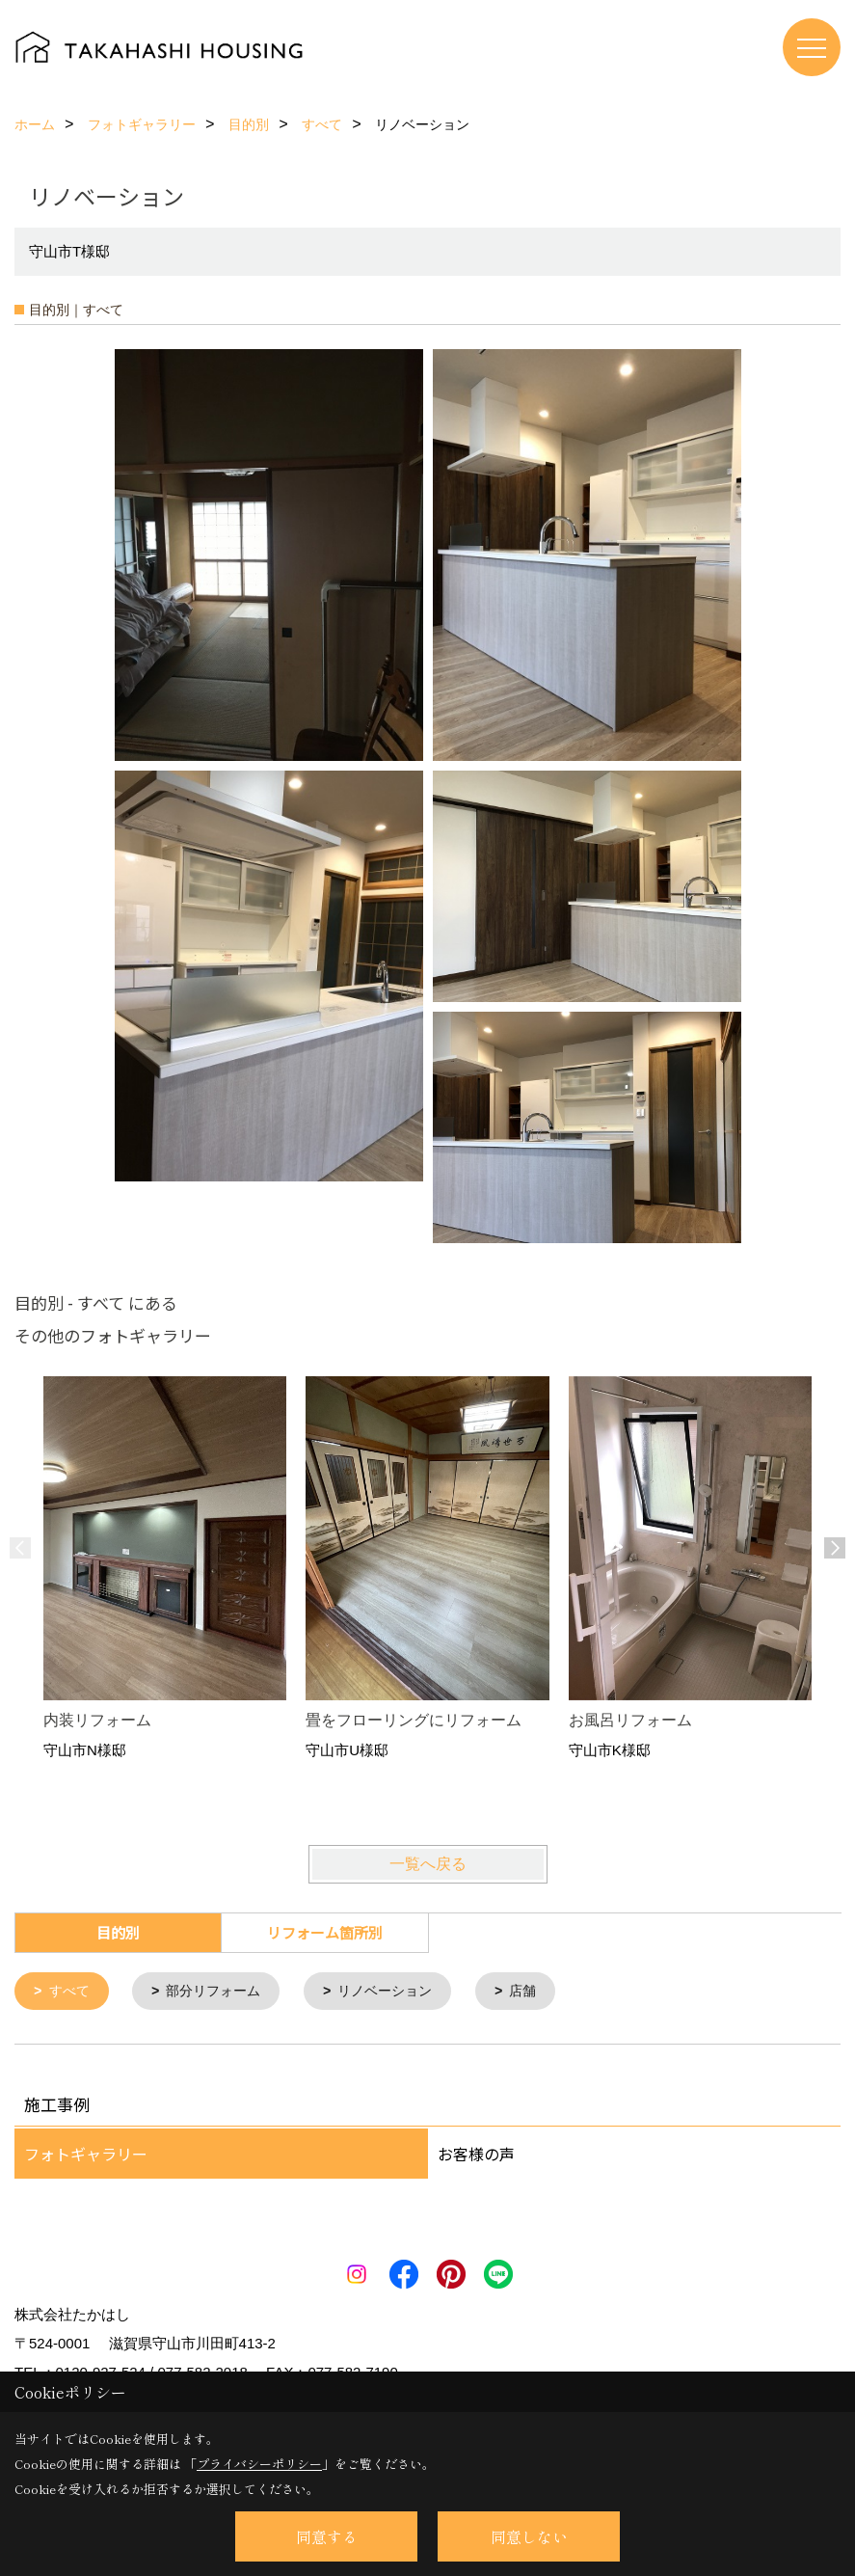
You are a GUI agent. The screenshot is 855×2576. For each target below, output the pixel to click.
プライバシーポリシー (259, 2463)
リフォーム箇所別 (325, 1932)
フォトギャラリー (85, 2155)
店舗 (543, 1992)
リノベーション (400, 1992)
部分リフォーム (221, 1992)
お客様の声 (476, 2155)
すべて (72, 1992)
